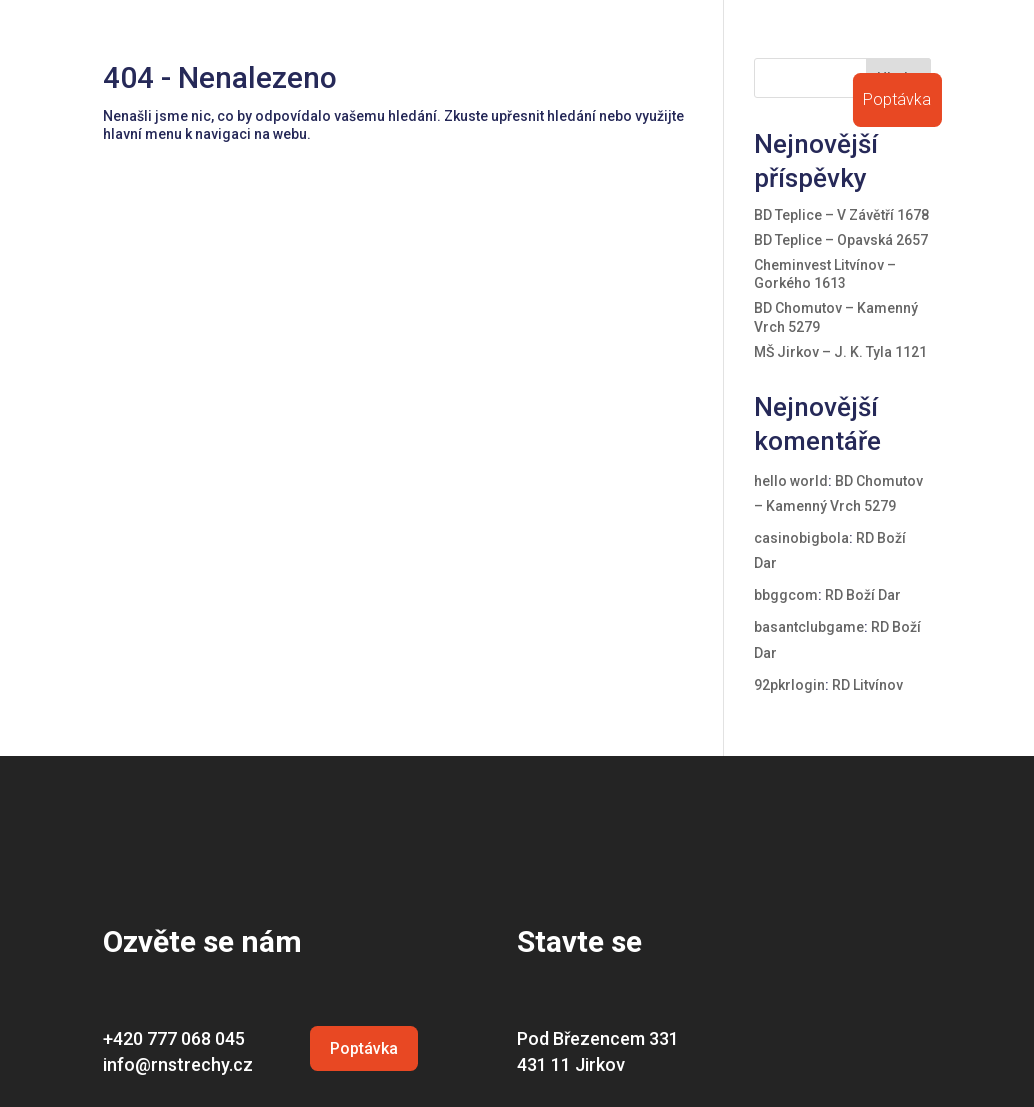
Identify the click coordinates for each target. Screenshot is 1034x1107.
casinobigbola (801, 538)
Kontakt (914, 48)
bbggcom (786, 595)
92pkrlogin (789, 685)
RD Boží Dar (863, 595)
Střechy (475, 48)
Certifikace (654, 48)
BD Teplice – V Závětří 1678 (841, 215)
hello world (791, 481)
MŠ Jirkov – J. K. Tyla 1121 (840, 352)
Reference (559, 48)
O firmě (401, 48)
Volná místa (824, 48)
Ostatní (737, 48)
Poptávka (897, 101)
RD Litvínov (867, 685)
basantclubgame (809, 627)
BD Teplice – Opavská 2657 (841, 240)
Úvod (337, 48)
